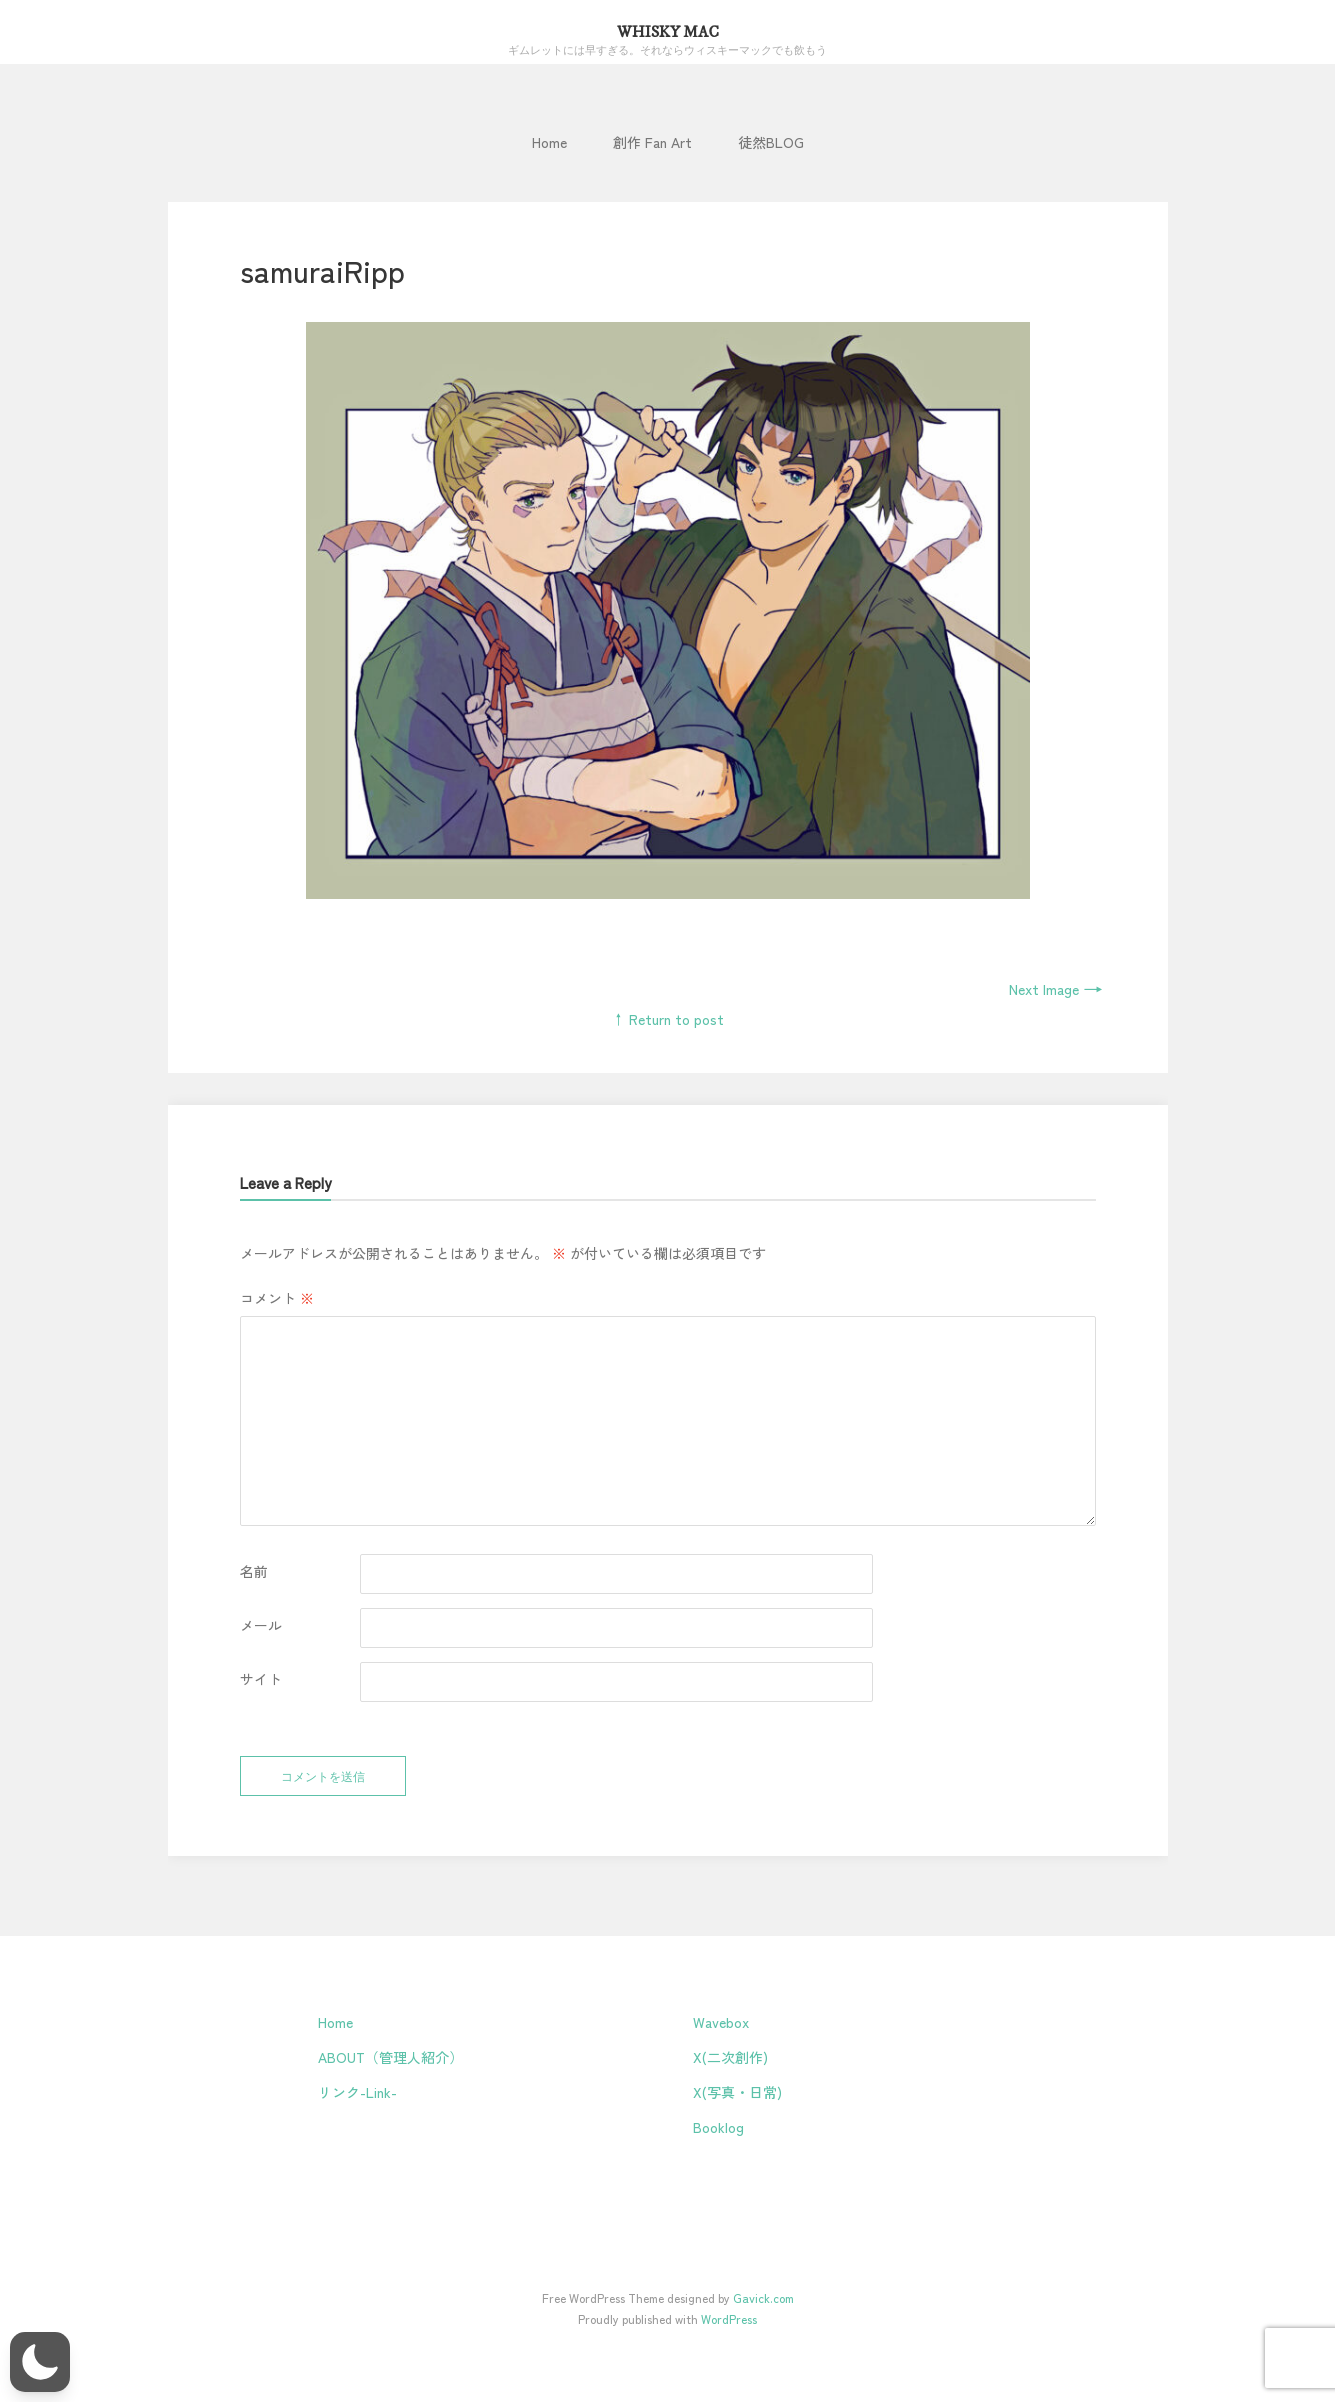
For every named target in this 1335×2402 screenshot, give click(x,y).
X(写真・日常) (737, 2092)
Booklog (718, 2127)
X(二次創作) (730, 2057)
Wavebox (721, 2022)
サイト (261, 1679)
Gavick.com (763, 2297)
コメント (277, 1298)
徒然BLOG (771, 142)
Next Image (1056, 989)
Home (549, 142)
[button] (40, 2362)
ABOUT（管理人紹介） (390, 2057)
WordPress (729, 2318)
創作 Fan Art (652, 142)
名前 (254, 1571)
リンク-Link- (357, 2092)
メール (261, 1625)
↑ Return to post (667, 1019)
